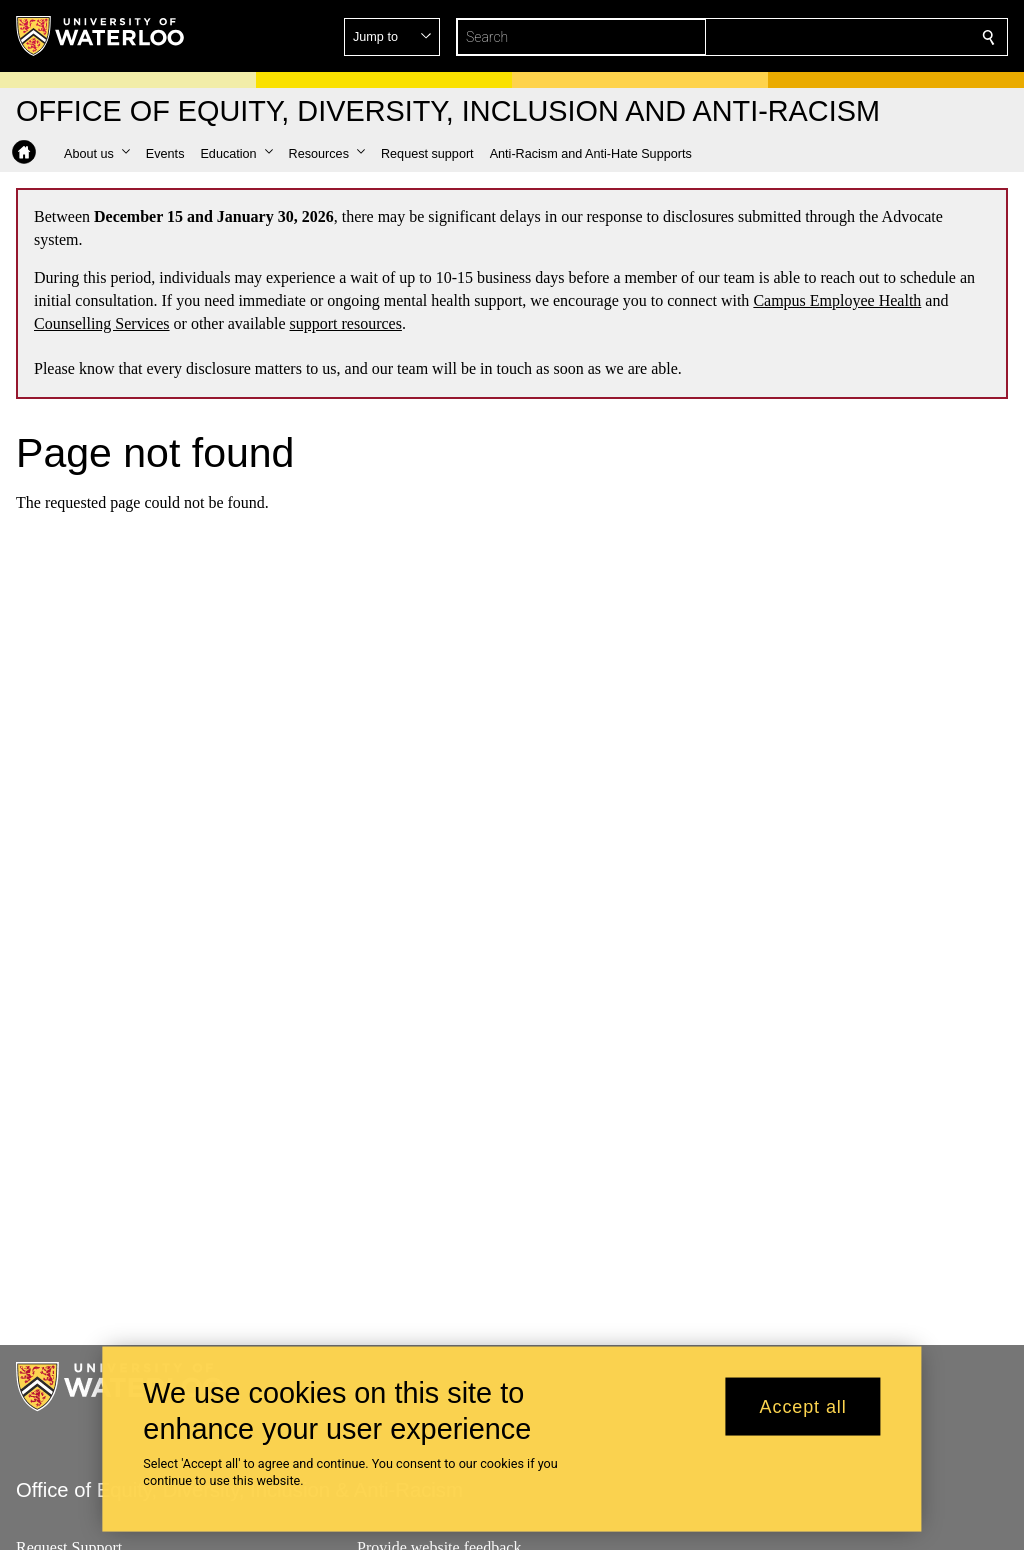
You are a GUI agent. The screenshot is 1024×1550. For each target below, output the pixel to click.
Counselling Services (102, 323)
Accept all (803, 1406)
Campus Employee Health (837, 300)
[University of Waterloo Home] (101, 36)
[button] (844, 37)
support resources (346, 323)
